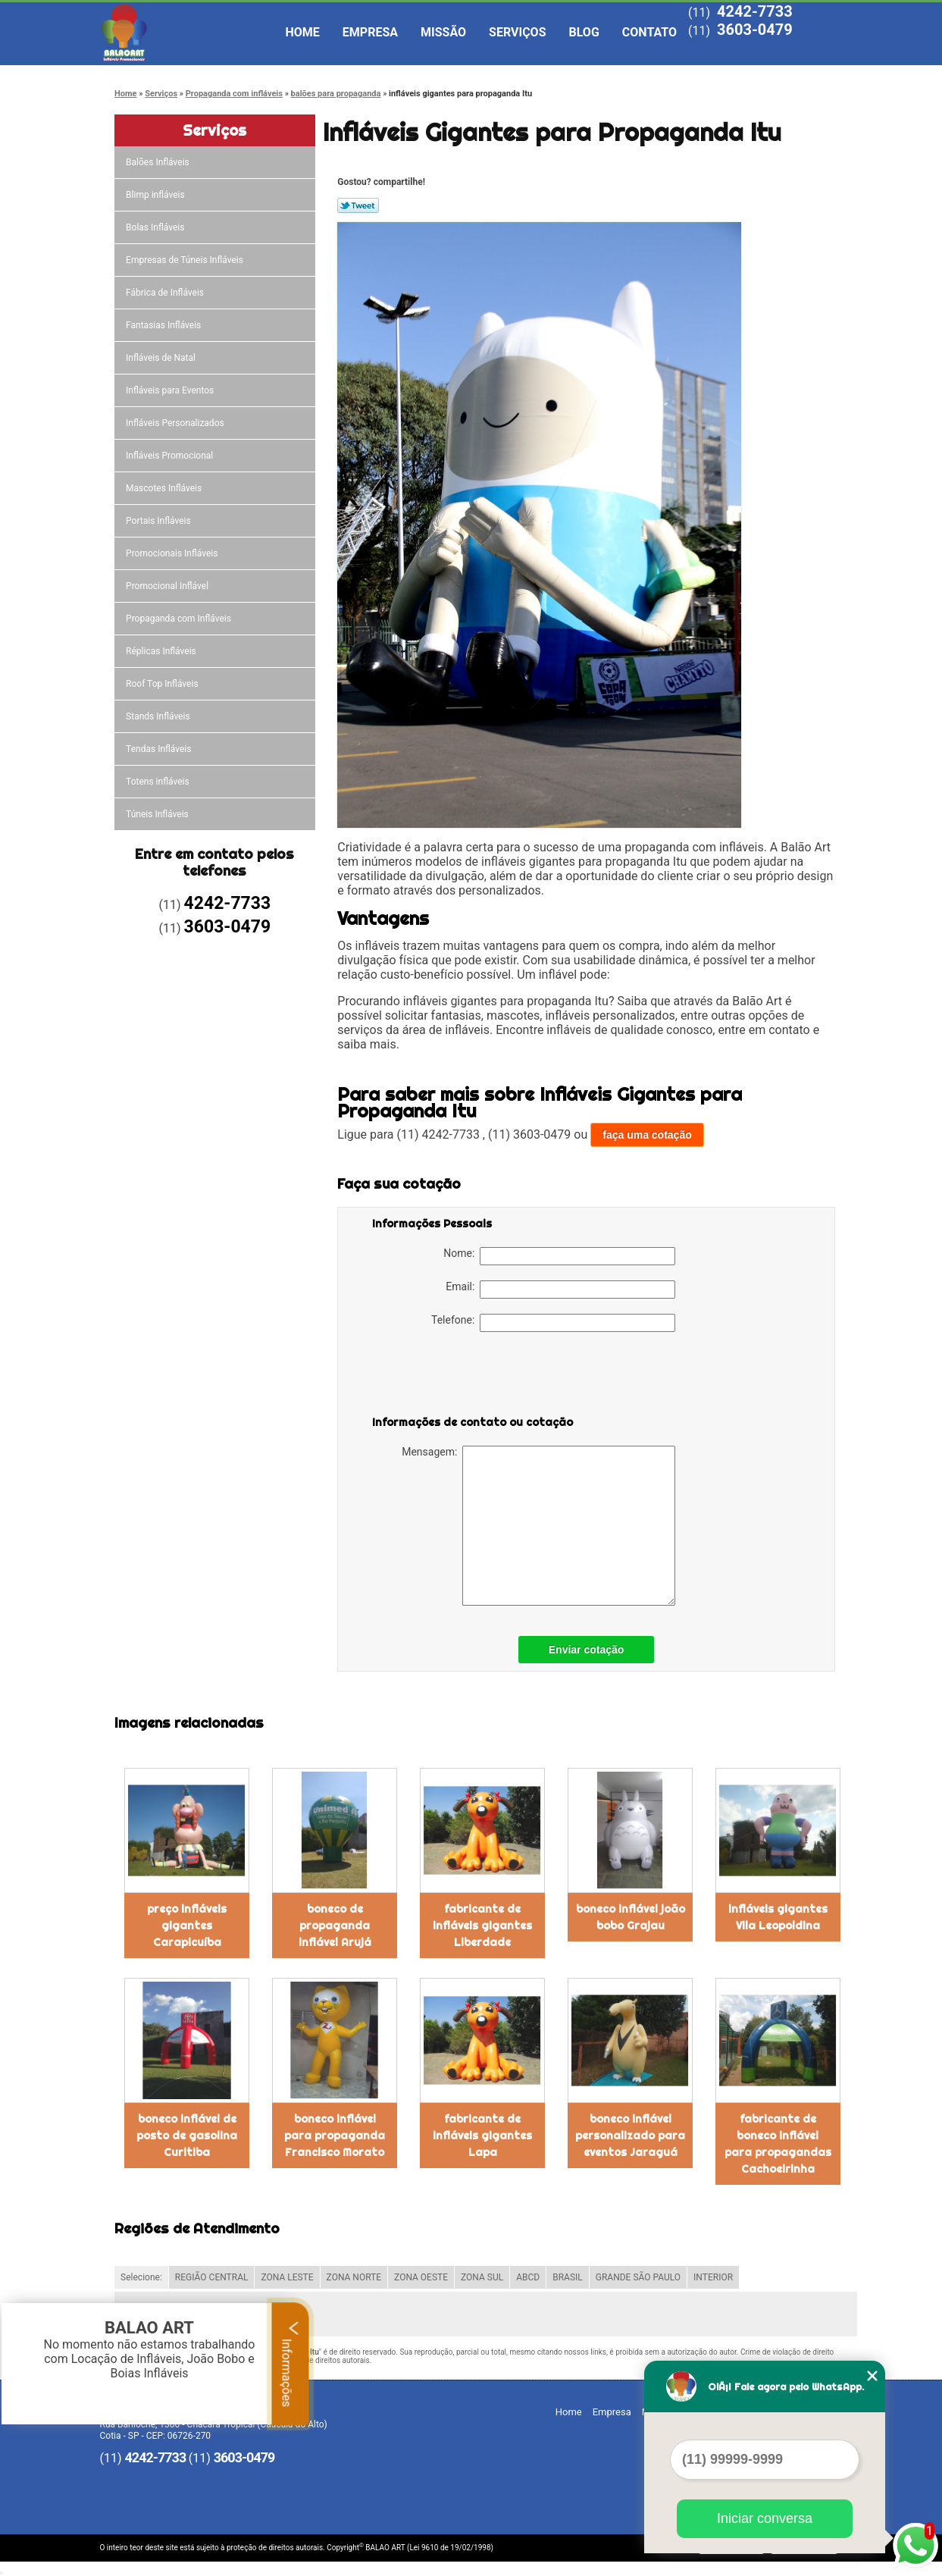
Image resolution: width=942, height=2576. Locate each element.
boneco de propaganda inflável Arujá (335, 1925)
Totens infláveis (159, 781)
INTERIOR (713, 2277)
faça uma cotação (647, 1135)
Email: (560, 1289)
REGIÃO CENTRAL (212, 2277)
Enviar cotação (586, 1650)
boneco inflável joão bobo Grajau (630, 1917)
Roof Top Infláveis (163, 683)
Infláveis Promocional (170, 455)
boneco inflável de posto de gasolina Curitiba (186, 2135)
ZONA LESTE (287, 2277)
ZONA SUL (482, 2277)
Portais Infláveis (159, 521)
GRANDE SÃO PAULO (638, 2277)
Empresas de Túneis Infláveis (186, 260)
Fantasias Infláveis (164, 325)
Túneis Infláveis (158, 814)
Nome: (559, 1256)
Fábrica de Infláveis (166, 292)
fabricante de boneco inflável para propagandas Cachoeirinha (777, 2144)
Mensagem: (538, 1526)
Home (303, 32)
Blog (584, 32)
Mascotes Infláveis (165, 488)
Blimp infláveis (156, 195)
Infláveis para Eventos (171, 390)
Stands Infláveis (159, 716)
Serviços (517, 32)
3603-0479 (755, 29)
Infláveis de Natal (162, 358)
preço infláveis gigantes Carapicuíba (187, 1925)
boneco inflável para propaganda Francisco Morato (334, 2135)
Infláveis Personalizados (176, 423)
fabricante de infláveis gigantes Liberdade (482, 1925)
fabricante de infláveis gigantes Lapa (482, 2135)
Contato (649, 32)
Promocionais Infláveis (173, 553)
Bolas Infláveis (156, 227)
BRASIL (567, 2277)
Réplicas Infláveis (162, 651)
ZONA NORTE (354, 2277)
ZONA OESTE (421, 2277)
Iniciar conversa (764, 2518)
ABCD (528, 2277)
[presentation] (468, 1376)
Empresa (370, 32)
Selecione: (141, 2277)
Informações (291, 2364)
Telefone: (553, 1323)
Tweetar (358, 205)
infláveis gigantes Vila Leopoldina (778, 1917)
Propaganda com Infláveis (179, 618)
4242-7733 (755, 11)
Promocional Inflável (168, 586)
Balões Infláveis (159, 162)
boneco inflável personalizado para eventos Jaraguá (630, 2135)
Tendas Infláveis (159, 749)
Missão (443, 32)
